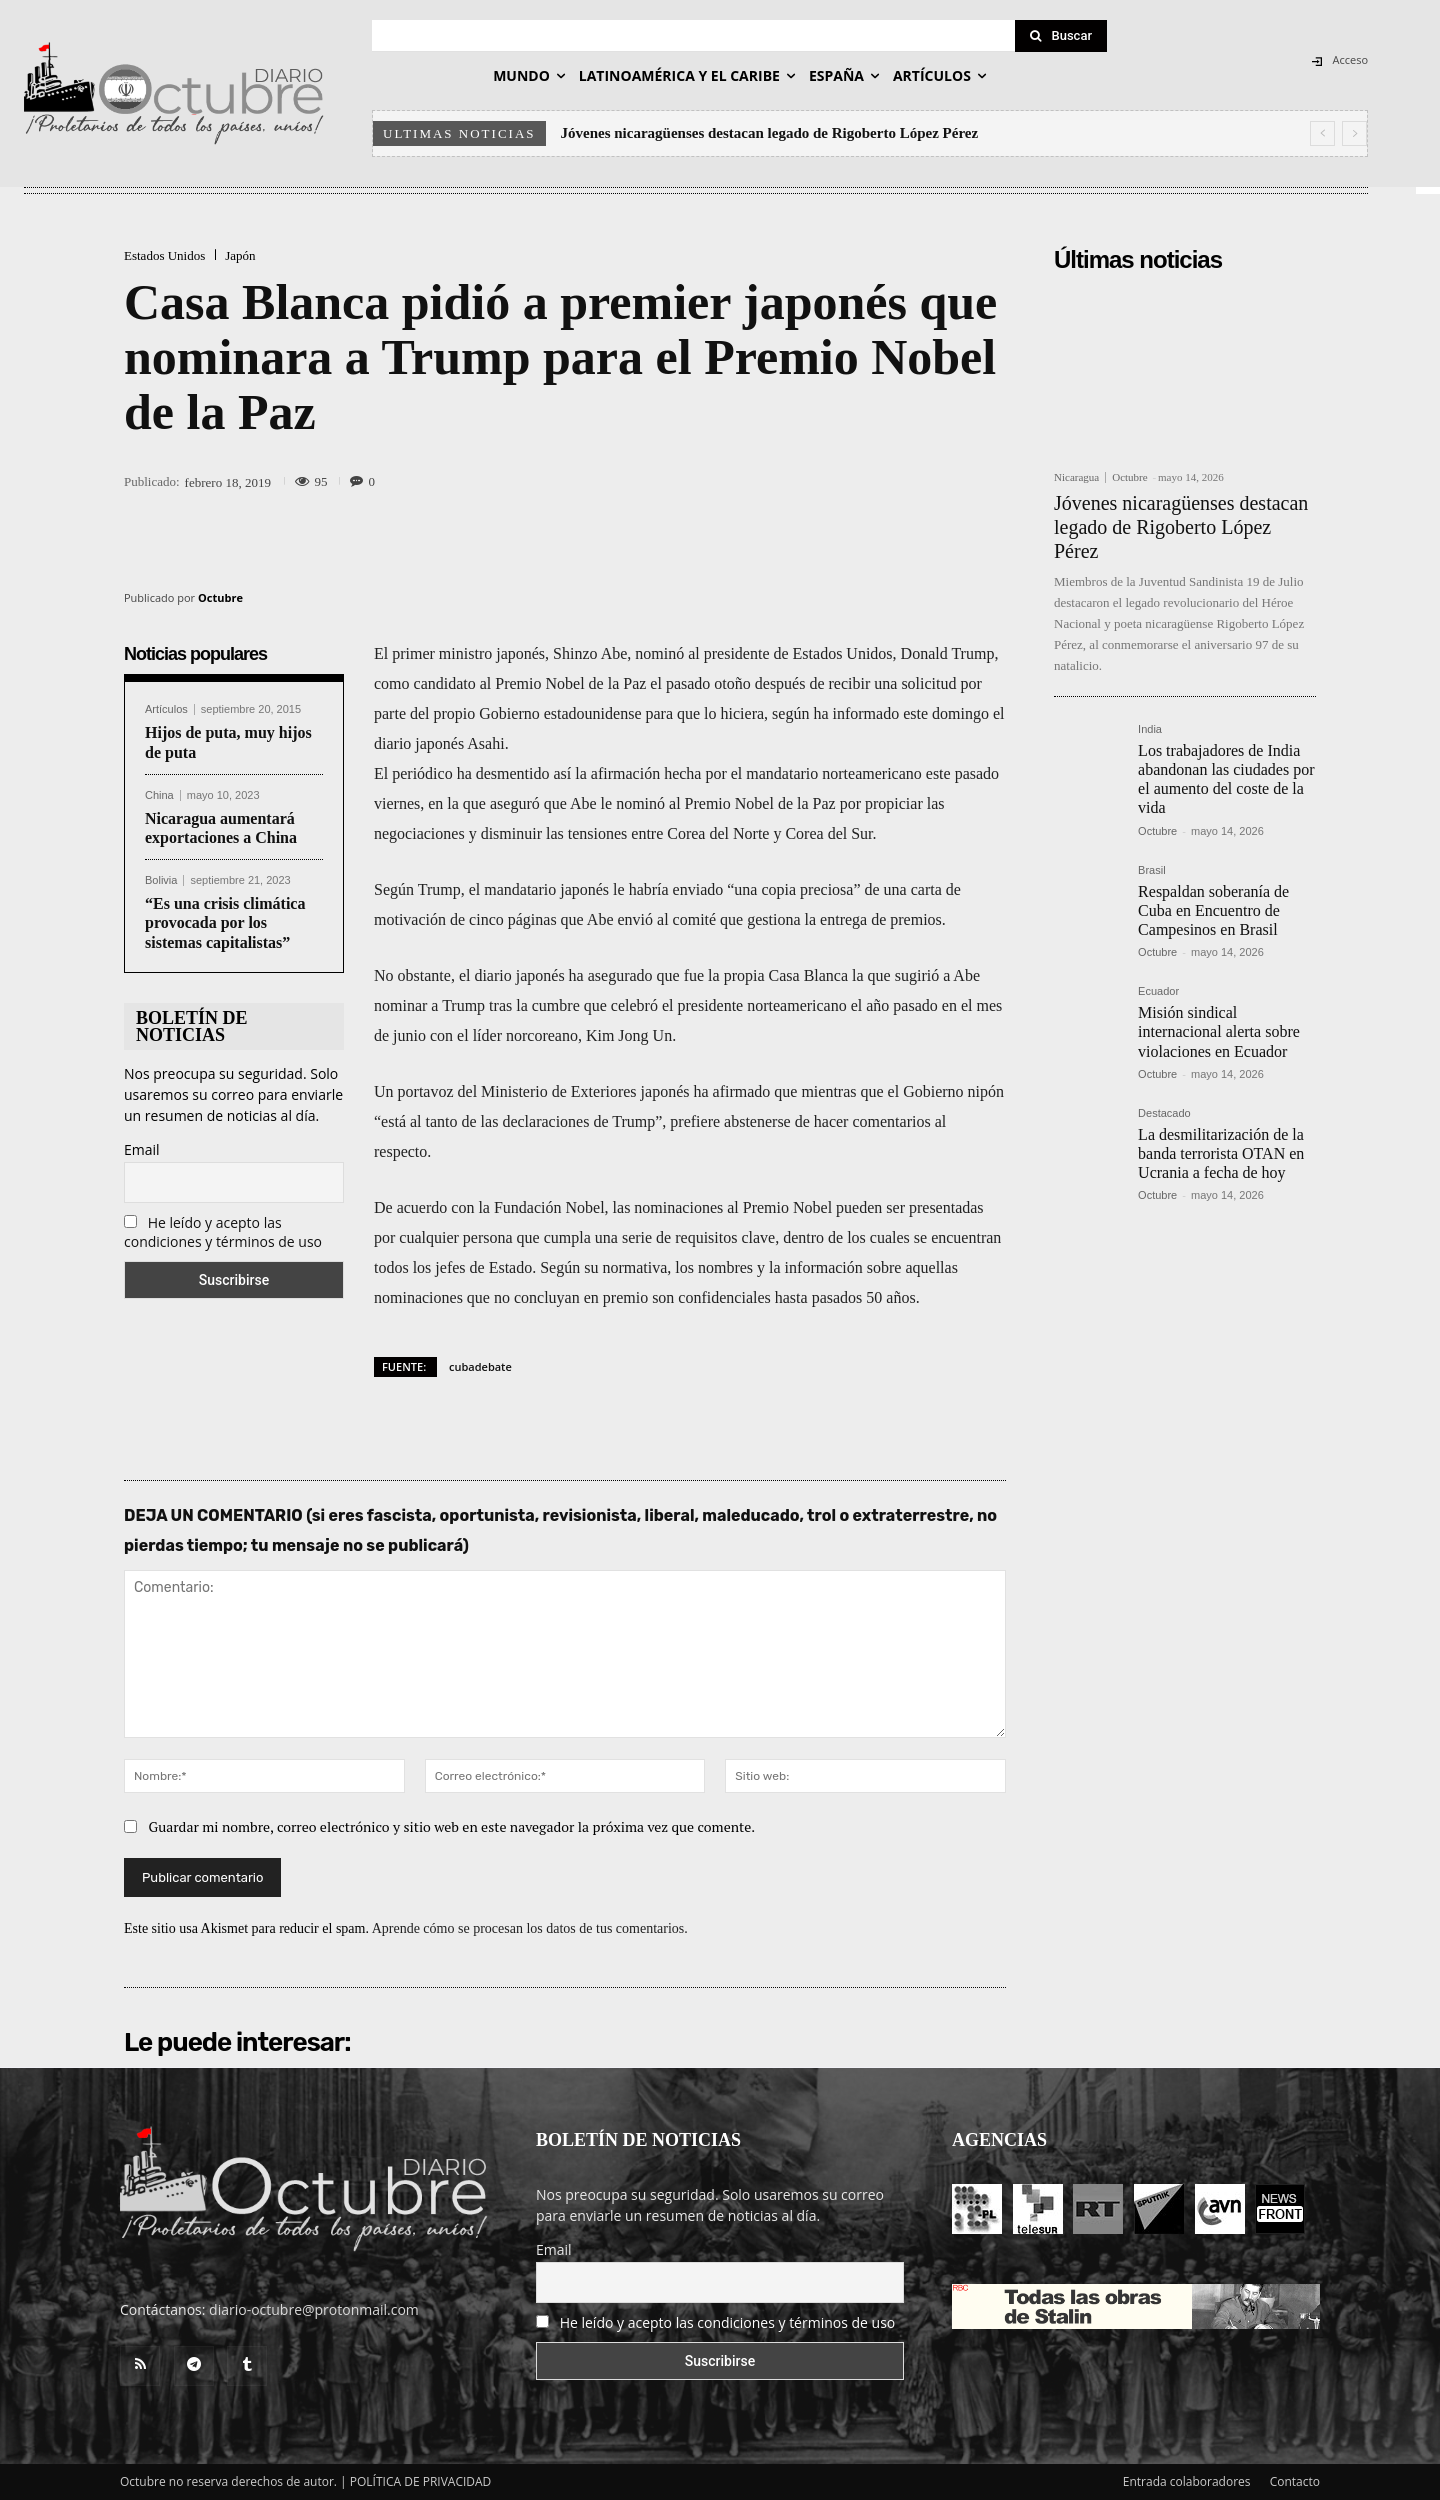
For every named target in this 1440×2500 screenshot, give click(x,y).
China (159, 795)
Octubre (220, 597)
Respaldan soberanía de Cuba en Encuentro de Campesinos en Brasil (1213, 910)
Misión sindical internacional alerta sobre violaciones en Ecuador (1219, 1031)
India (1150, 729)
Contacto (1295, 2481)
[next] (1354, 133)
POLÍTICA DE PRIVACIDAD (421, 2481)
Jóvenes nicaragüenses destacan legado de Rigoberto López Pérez (770, 133)
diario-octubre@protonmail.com (314, 2309)
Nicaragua (1076, 477)
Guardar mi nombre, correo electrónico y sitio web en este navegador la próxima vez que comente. (452, 1826)
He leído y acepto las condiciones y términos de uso (223, 1232)
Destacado (1164, 1113)
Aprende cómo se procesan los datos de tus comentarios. (530, 1928)
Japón (240, 255)
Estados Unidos (164, 255)
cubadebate (480, 1366)
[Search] (1061, 36)
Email (142, 1149)
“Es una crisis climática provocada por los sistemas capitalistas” (225, 922)
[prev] (1322, 133)
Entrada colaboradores (1187, 2481)
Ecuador (1158, 991)
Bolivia (161, 880)
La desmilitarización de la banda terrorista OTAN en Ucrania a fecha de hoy (1221, 1153)
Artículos (166, 709)
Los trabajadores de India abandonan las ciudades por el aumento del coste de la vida (1226, 779)
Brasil (1152, 870)
